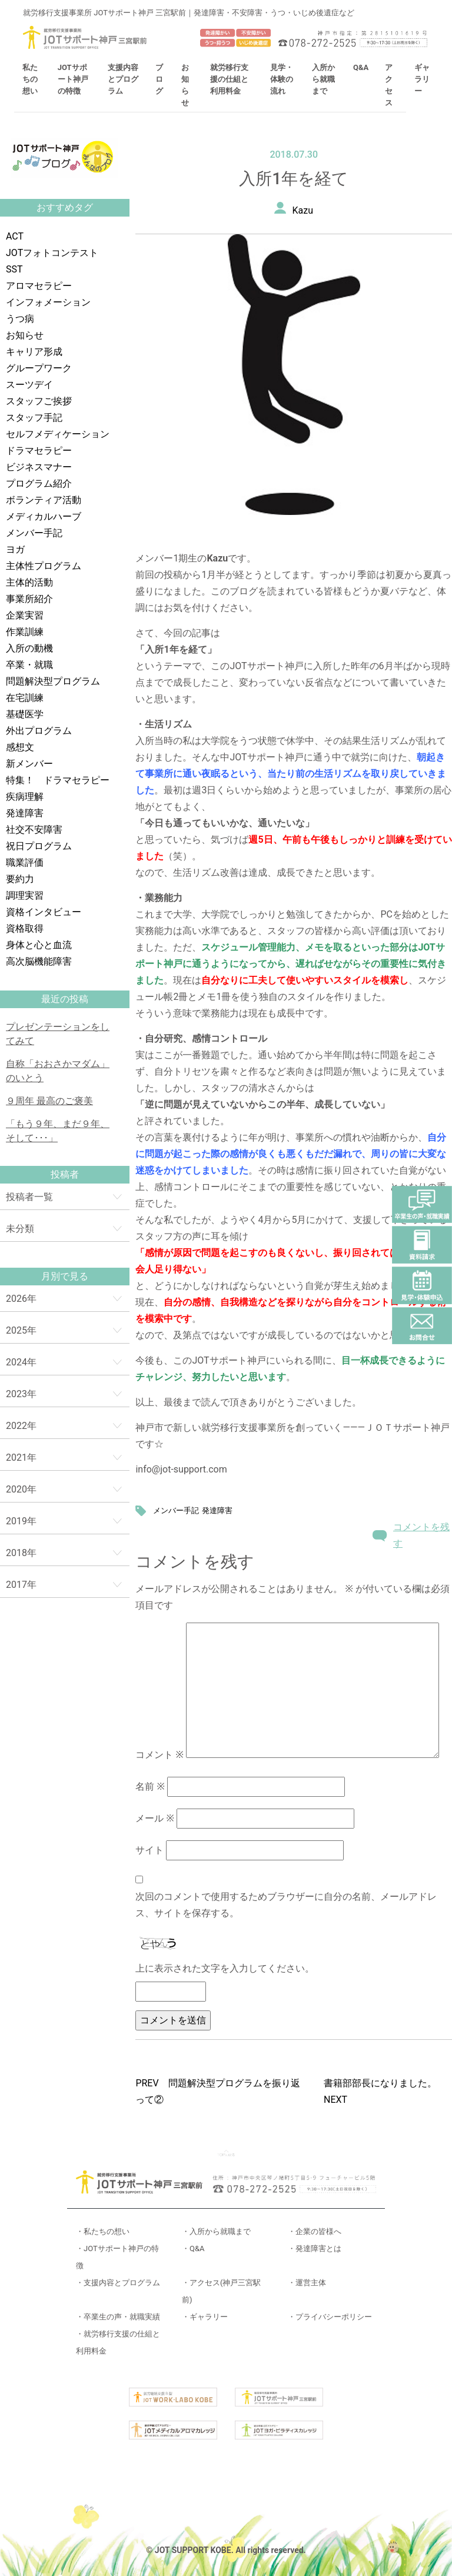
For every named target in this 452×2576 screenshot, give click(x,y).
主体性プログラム (43, 565)
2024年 (21, 1362)
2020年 (21, 1489)
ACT (15, 236)
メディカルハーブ (43, 516)
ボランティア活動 (43, 500)
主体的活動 (29, 582)
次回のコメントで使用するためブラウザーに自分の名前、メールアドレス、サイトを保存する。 (286, 1905)
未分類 (20, 1228)
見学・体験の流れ (281, 79)
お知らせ (25, 335)
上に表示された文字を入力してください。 (224, 1968)
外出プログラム (39, 730)
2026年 (21, 1298)
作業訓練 (25, 631)
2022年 (21, 1425)
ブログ (159, 79)
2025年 (21, 1330)
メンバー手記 (34, 533)
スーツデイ (29, 384)
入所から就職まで (323, 79)
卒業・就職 (29, 664)
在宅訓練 (25, 697)
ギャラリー (422, 79)
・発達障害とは (314, 2248)
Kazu (302, 210)
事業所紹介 (29, 598)
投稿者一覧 (29, 1196)
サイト (149, 1850)
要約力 (20, 879)
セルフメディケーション (57, 434)
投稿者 (65, 1174)
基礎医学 (25, 714)
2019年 (21, 1521)
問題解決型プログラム (53, 681)
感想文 (20, 747)
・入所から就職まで (216, 2231)
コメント (159, 1754)
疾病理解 (25, 796)
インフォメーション (48, 302)
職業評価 (25, 862)
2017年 (21, 1584)
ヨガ (15, 549)
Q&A (360, 67)
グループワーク (39, 368)
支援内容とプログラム (123, 79)
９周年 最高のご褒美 (49, 1100)
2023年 (21, 1394)
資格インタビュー (43, 912)
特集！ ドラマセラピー (57, 780)
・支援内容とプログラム (118, 2282)
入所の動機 (29, 648)
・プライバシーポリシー (330, 2316)
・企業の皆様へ (314, 2231)
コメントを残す (421, 1535)
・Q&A (193, 2248)
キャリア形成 (34, 351)
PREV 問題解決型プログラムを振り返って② (217, 2091)
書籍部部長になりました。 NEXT (385, 2091)
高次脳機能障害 (39, 961)
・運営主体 (307, 2282)
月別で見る (64, 1276)
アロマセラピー (39, 285)
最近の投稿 (64, 999)
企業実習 (25, 615)
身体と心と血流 (39, 944)
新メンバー (29, 763)
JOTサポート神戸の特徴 (73, 79)
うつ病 (20, 318)
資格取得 (25, 928)
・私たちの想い (102, 2231)
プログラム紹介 (39, 483)
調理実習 (25, 895)
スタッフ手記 (34, 417)
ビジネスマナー (39, 467)
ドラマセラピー (39, 450)
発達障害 (25, 813)
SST (14, 269)
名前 (149, 1786)
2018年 (21, 1552)
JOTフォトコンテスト (52, 252)
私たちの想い (30, 79)
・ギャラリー (205, 2316)
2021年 (21, 1457)
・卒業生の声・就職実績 (118, 2316)
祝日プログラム (39, 846)
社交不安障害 (34, 829)
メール (154, 1818)
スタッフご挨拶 (39, 401)
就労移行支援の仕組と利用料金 (229, 79)
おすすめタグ (64, 207)
